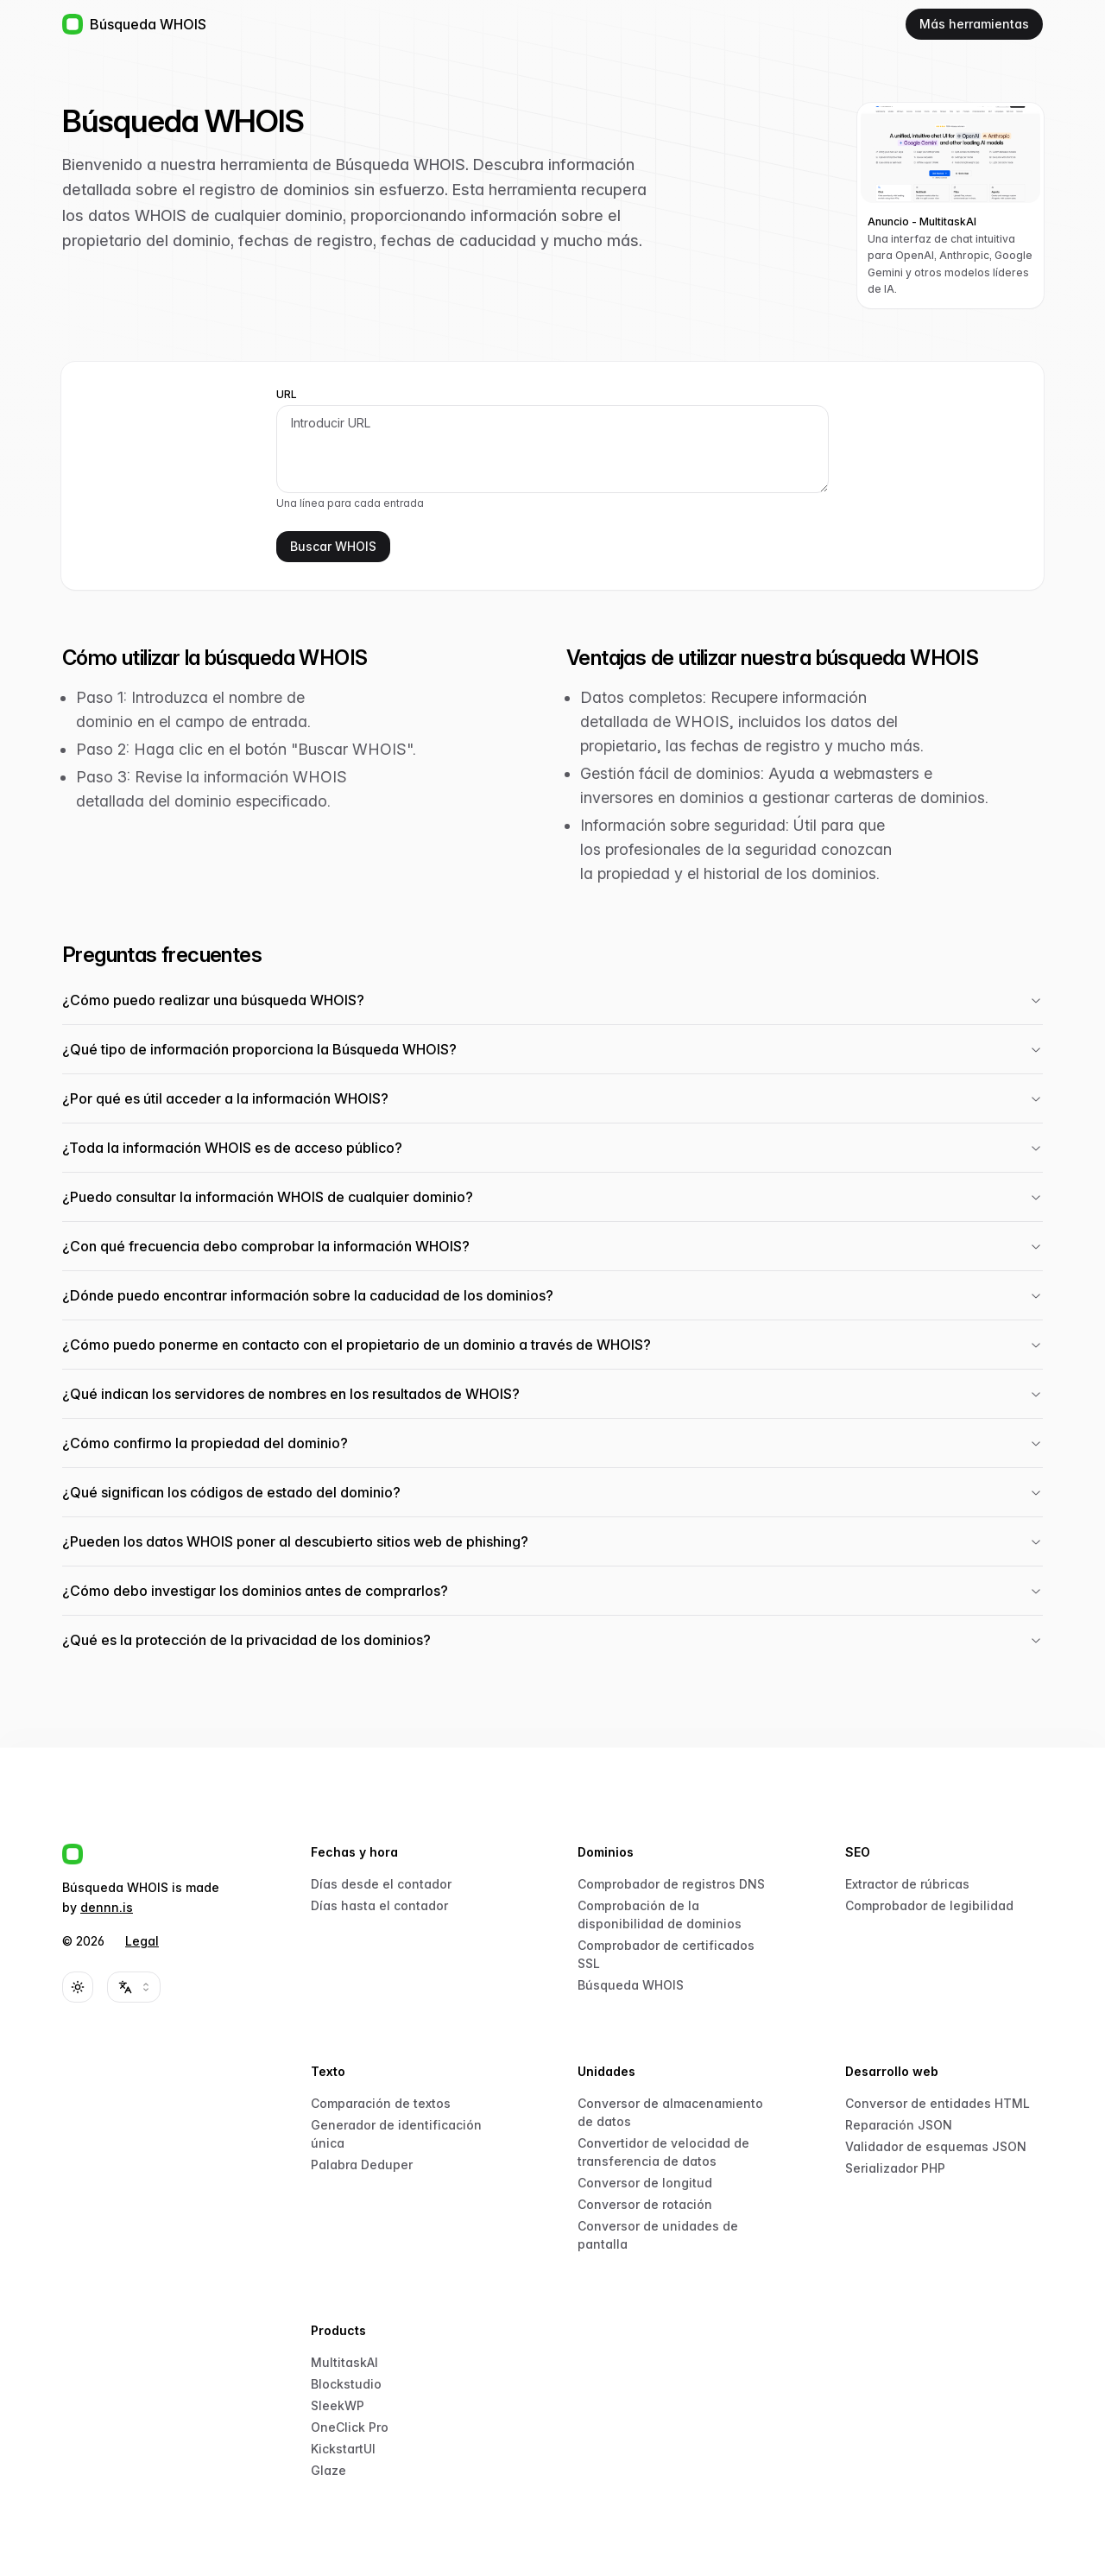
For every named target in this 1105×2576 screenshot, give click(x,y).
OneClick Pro (349, 2427)
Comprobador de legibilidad (929, 1905)
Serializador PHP (895, 2168)
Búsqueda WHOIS (631, 1985)
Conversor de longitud (645, 2182)
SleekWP (337, 2405)
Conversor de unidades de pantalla (658, 2234)
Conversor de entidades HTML (937, 2103)
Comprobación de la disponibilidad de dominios (660, 1914)
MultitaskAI (344, 2362)
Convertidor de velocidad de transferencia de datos (663, 2152)
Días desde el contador (381, 1884)
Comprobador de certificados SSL (666, 1954)
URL (286, 394)
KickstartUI (343, 2448)
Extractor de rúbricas (907, 1884)
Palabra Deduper (362, 2164)
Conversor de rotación (645, 2204)
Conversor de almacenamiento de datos (670, 2112)
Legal (142, 1941)
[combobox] (134, 1987)
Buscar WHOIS (333, 546)
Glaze (328, 2470)
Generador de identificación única (396, 2133)
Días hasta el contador (379, 1905)
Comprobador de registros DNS (671, 1884)
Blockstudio (346, 2384)
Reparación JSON (898, 2124)
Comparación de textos (381, 2103)
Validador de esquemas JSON (935, 2146)
